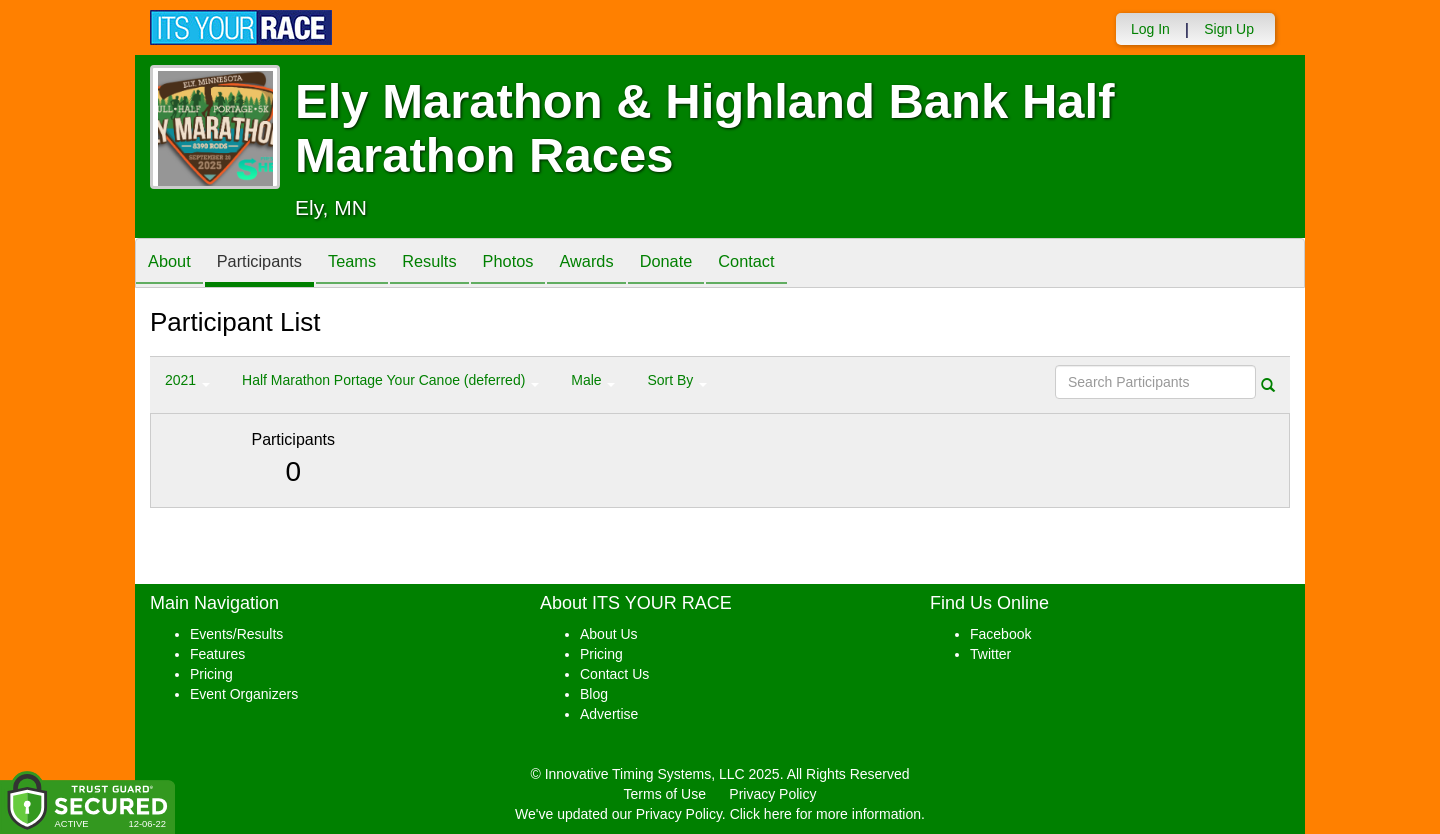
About (173, 264)
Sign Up (1229, 29)
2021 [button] (187, 380)
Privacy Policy (772, 794)
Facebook (1000, 634)
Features (217, 654)
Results (456, 264)
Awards (628, 264)
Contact (803, 264)
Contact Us (614, 674)
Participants (271, 264)
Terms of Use (665, 794)
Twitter (990, 654)
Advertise (609, 714)
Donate (715, 264)
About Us (609, 634)
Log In (1150, 29)
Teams (371, 264)
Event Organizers (244, 694)
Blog (594, 694)
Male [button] (593, 380)
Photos (542, 264)
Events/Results (236, 634)
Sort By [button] (677, 380)
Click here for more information (825, 814)
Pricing (211, 674)
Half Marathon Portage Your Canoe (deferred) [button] (390, 380)
